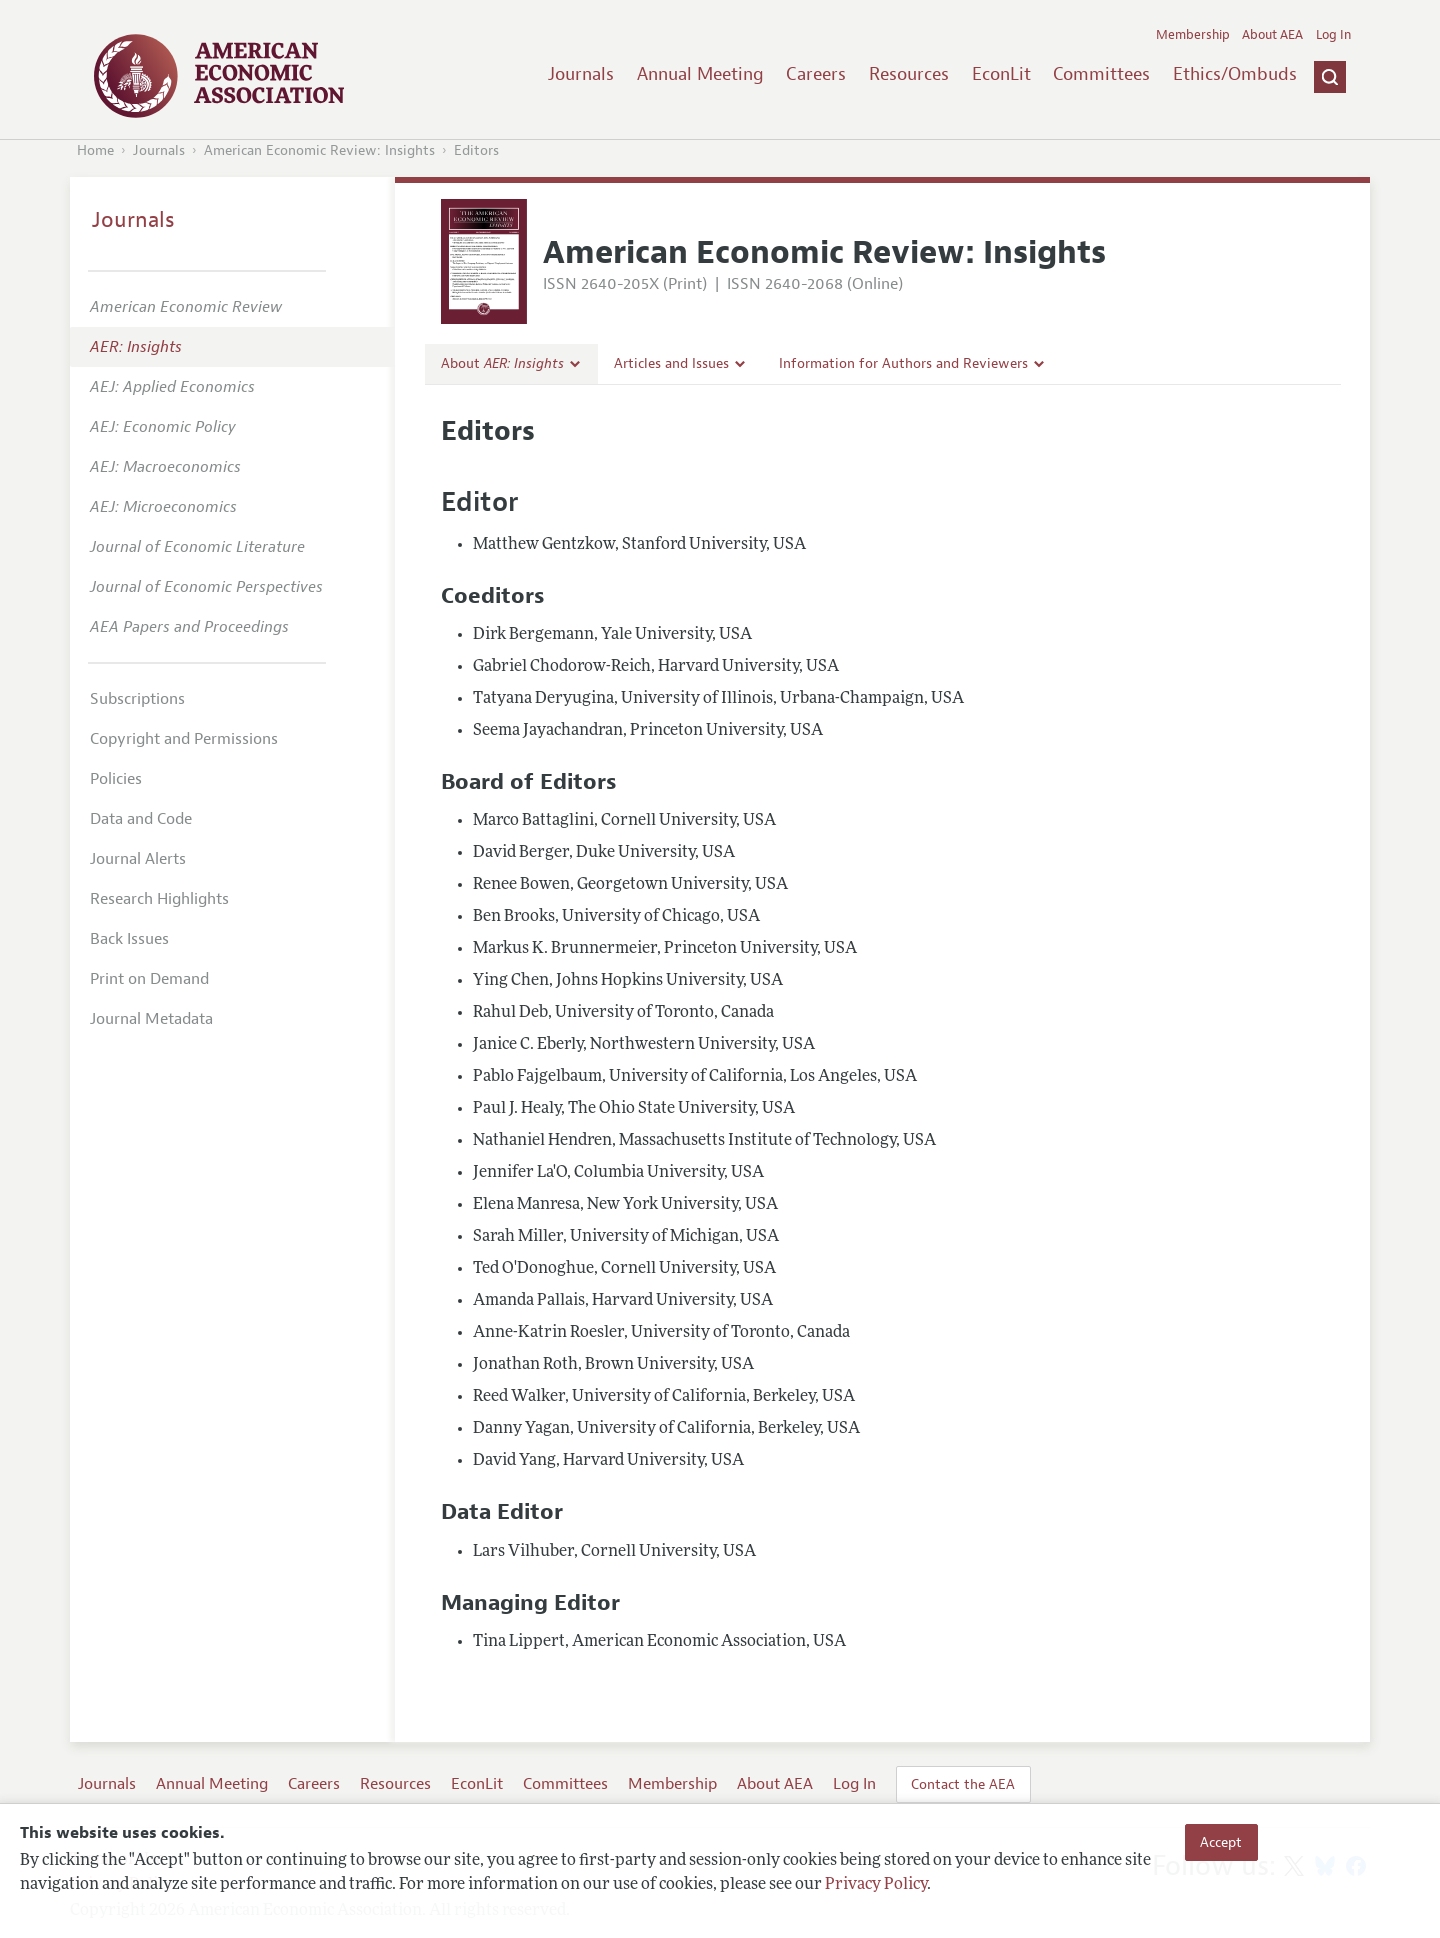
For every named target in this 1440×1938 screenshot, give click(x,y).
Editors (476, 150)
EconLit (1001, 74)
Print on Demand (149, 979)
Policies (116, 779)
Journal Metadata (151, 1019)
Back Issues (129, 939)
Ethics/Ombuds (1235, 74)
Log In (1333, 35)
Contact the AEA (963, 1784)
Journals (581, 74)
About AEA (1272, 35)
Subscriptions (137, 699)
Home (95, 150)
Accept (1221, 1842)
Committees (1101, 74)
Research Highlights (159, 899)
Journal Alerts (138, 859)
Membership (1193, 35)
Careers (816, 74)
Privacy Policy (876, 1885)
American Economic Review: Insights (319, 150)
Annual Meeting (700, 74)
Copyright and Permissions (184, 739)
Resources (909, 74)
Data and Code (141, 819)
